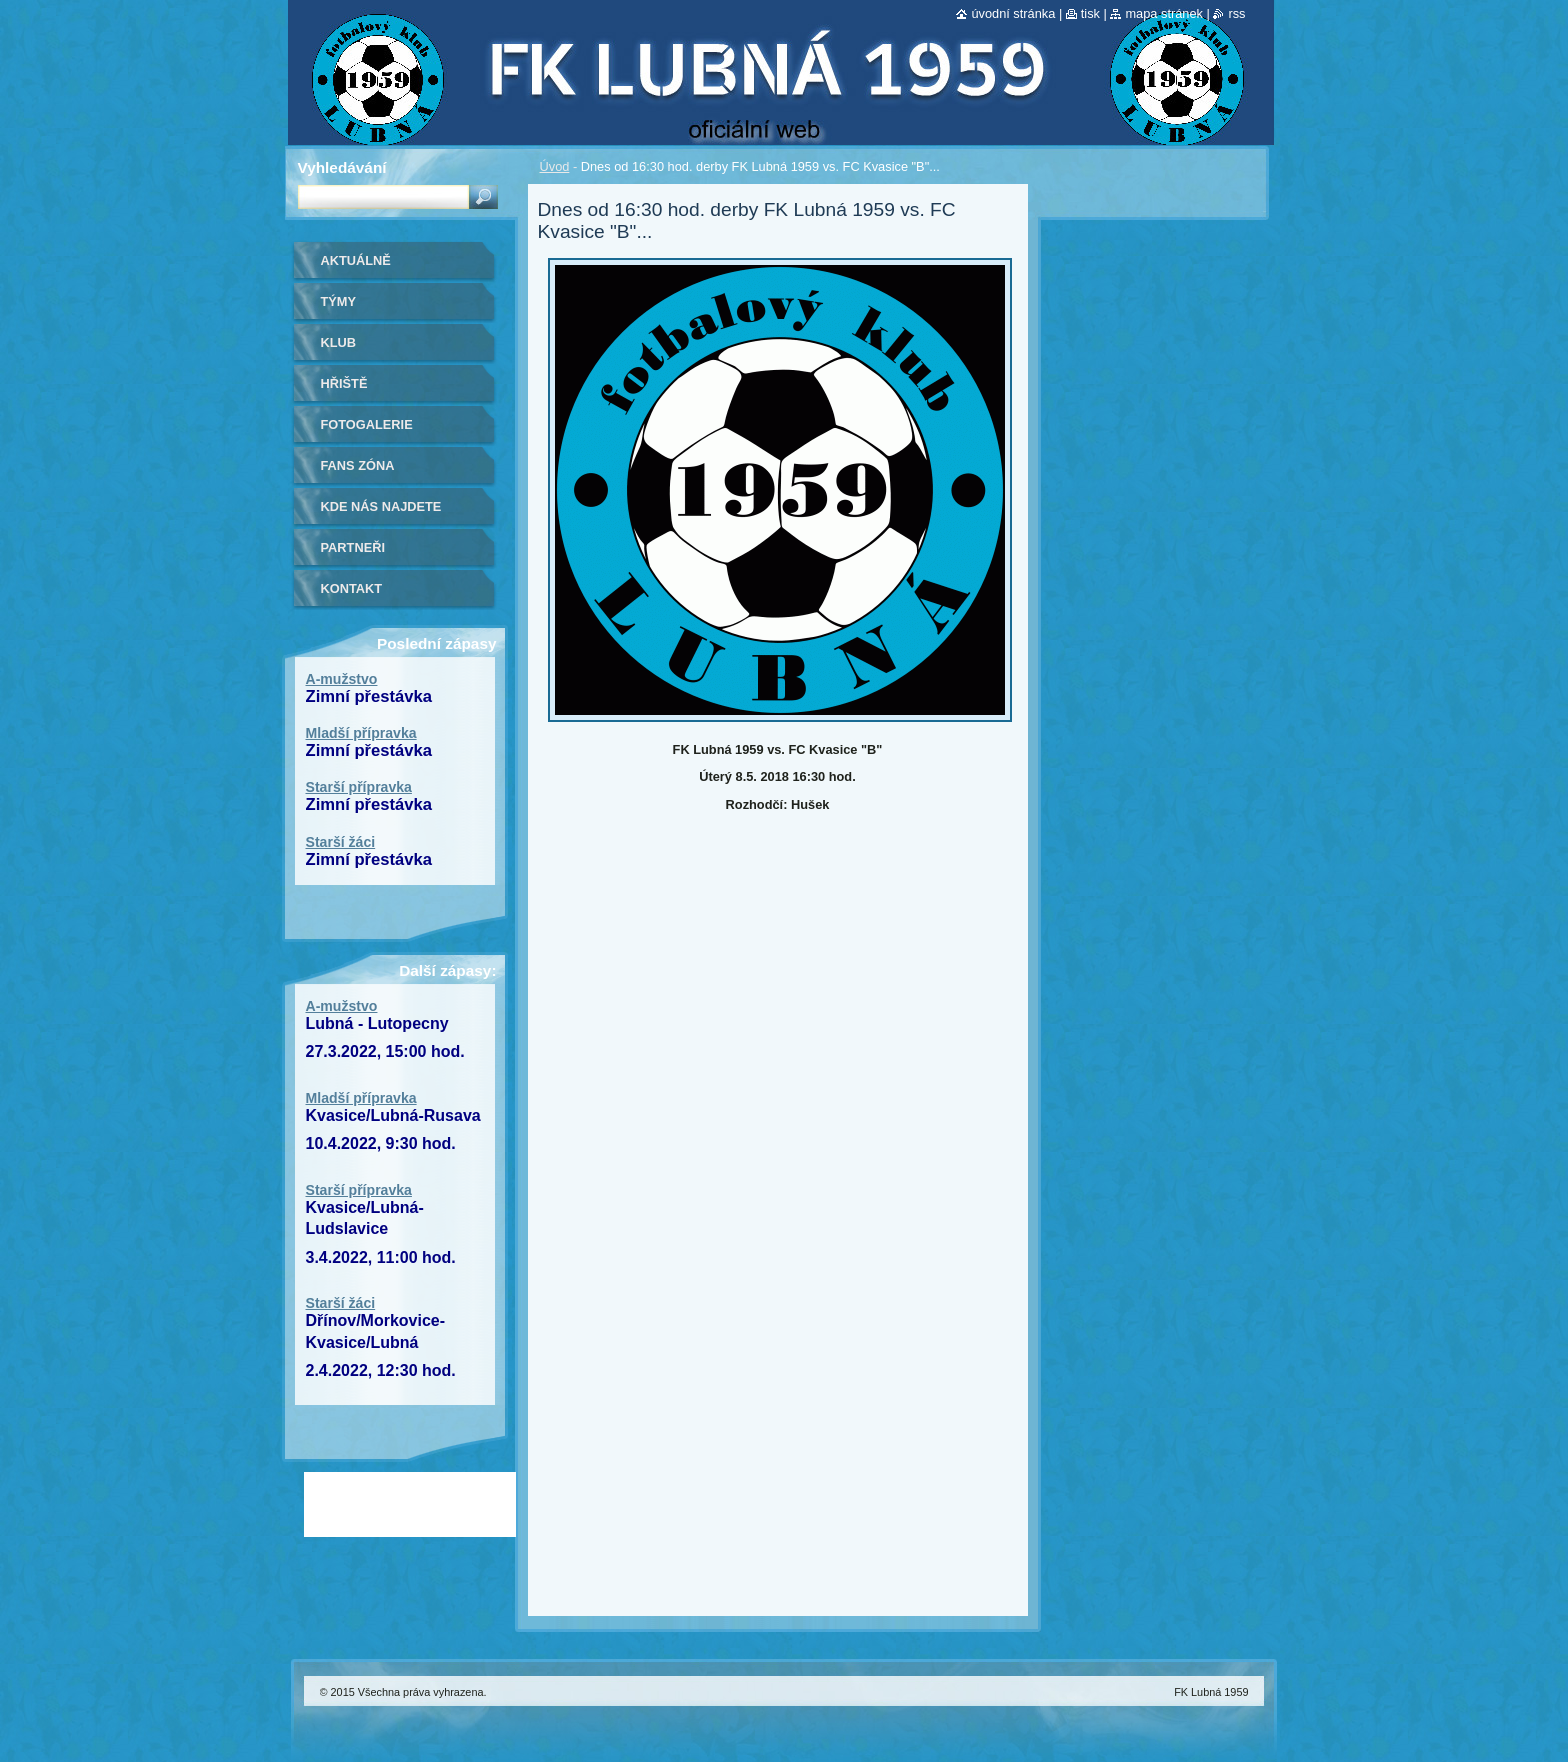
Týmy (339, 301)
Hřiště (344, 383)
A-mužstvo (342, 679)
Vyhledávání (342, 167)
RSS (1236, 13)
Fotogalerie (367, 424)
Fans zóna (358, 465)
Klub (339, 342)
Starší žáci (341, 842)
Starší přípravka (359, 787)
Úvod (555, 166)
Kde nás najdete (381, 506)
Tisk (1090, 13)
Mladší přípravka (361, 733)
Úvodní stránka (1013, 13)
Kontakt (352, 588)
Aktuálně (356, 260)
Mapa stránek (1164, 13)
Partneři (353, 547)
